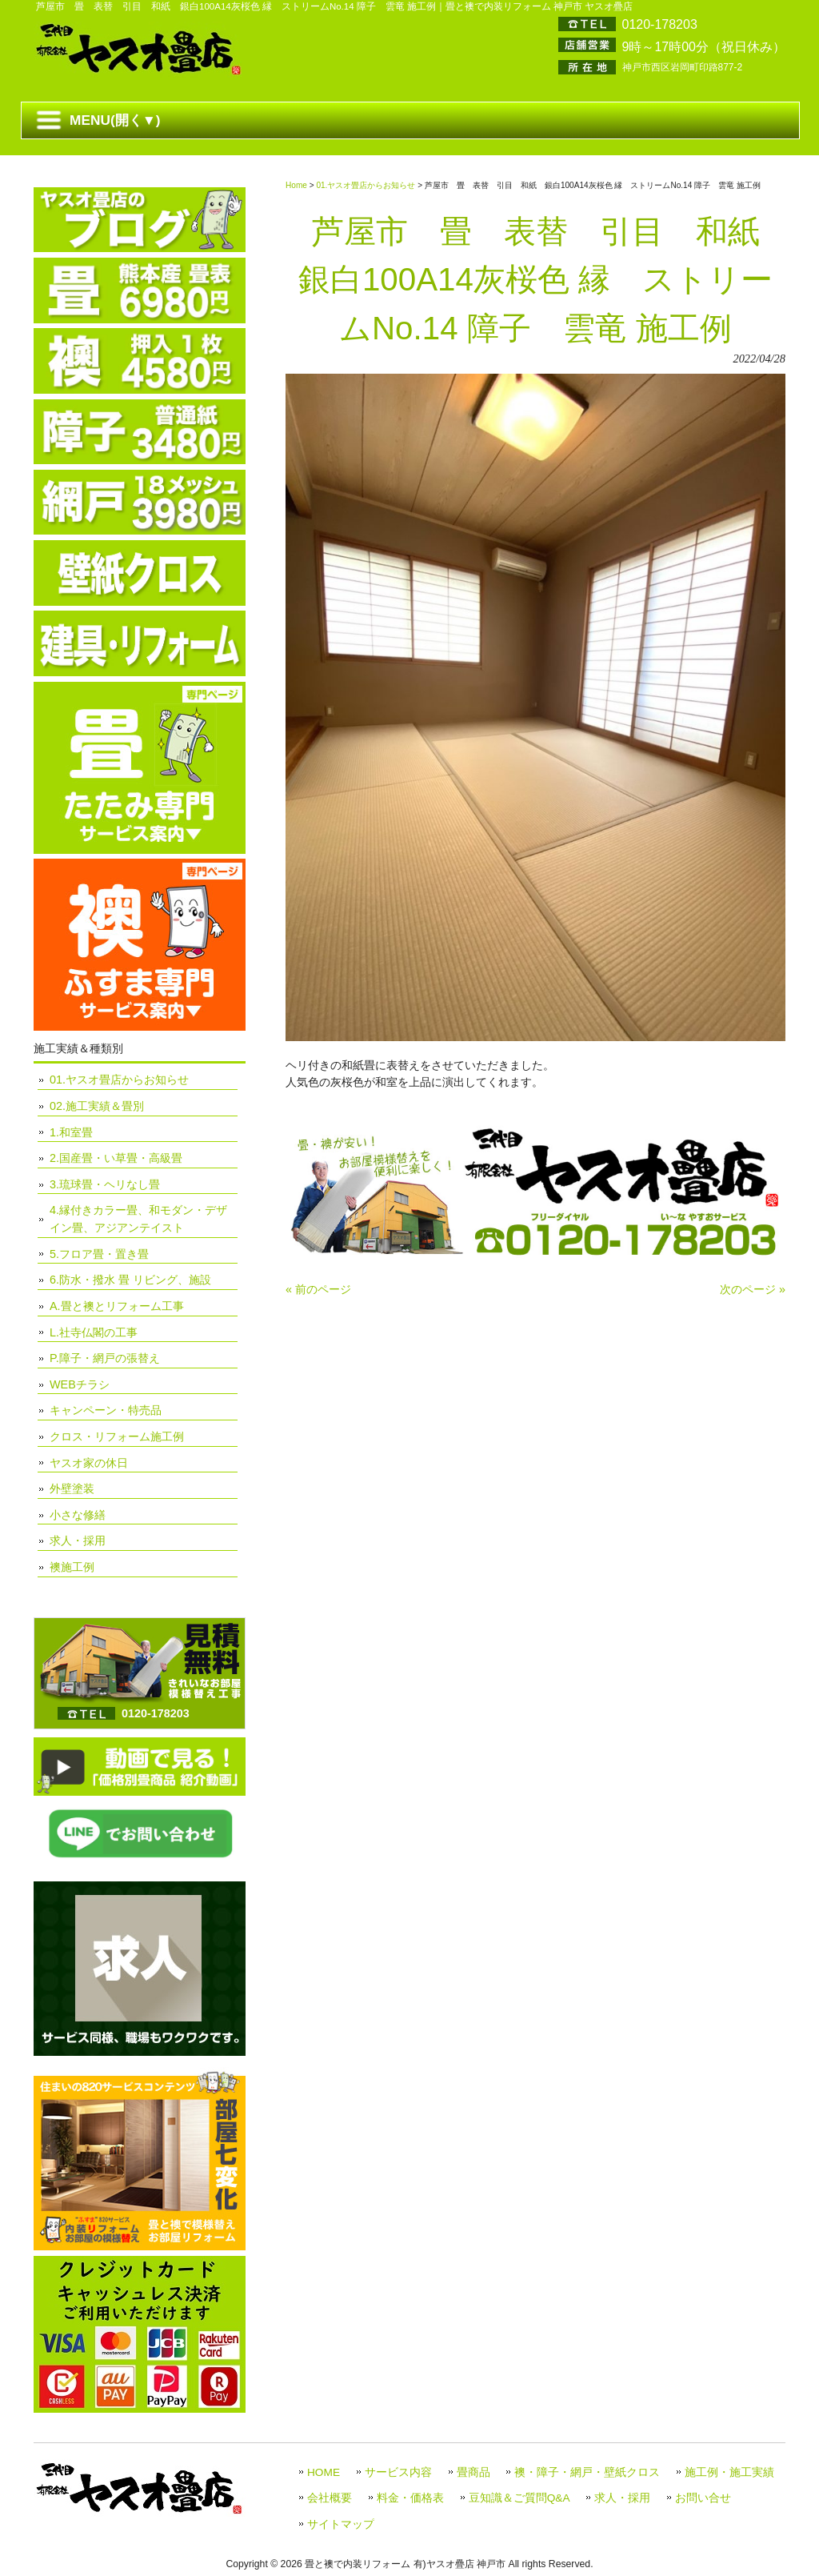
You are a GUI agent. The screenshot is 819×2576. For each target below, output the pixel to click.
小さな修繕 (78, 1514)
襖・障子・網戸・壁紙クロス (587, 2472)
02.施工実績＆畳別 (97, 1106)
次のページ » (752, 1289)
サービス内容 (398, 2472)
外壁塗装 (72, 1488)
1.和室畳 (71, 1132)
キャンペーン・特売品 (106, 1410)
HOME (323, 2472)
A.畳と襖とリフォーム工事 (117, 1306)
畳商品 (473, 2472)
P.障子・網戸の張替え (105, 1358)
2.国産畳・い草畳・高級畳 (116, 1158)
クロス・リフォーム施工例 (117, 1436)
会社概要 (329, 2498)
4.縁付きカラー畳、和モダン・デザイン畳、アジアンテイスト (138, 1219)
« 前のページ (318, 1289)
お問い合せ (703, 2498)
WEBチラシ (80, 1384)
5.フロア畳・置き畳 (99, 1254)
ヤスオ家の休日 (89, 1462)
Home (296, 185)
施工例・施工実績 (729, 2472)
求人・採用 (78, 1540)
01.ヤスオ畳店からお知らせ (365, 185)
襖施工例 (72, 1566)
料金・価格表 (410, 2498)
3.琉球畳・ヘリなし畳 (105, 1184)
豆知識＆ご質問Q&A (519, 2498)
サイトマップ (340, 2524)
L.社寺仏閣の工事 (94, 1332)
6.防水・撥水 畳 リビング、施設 (130, 1279)
